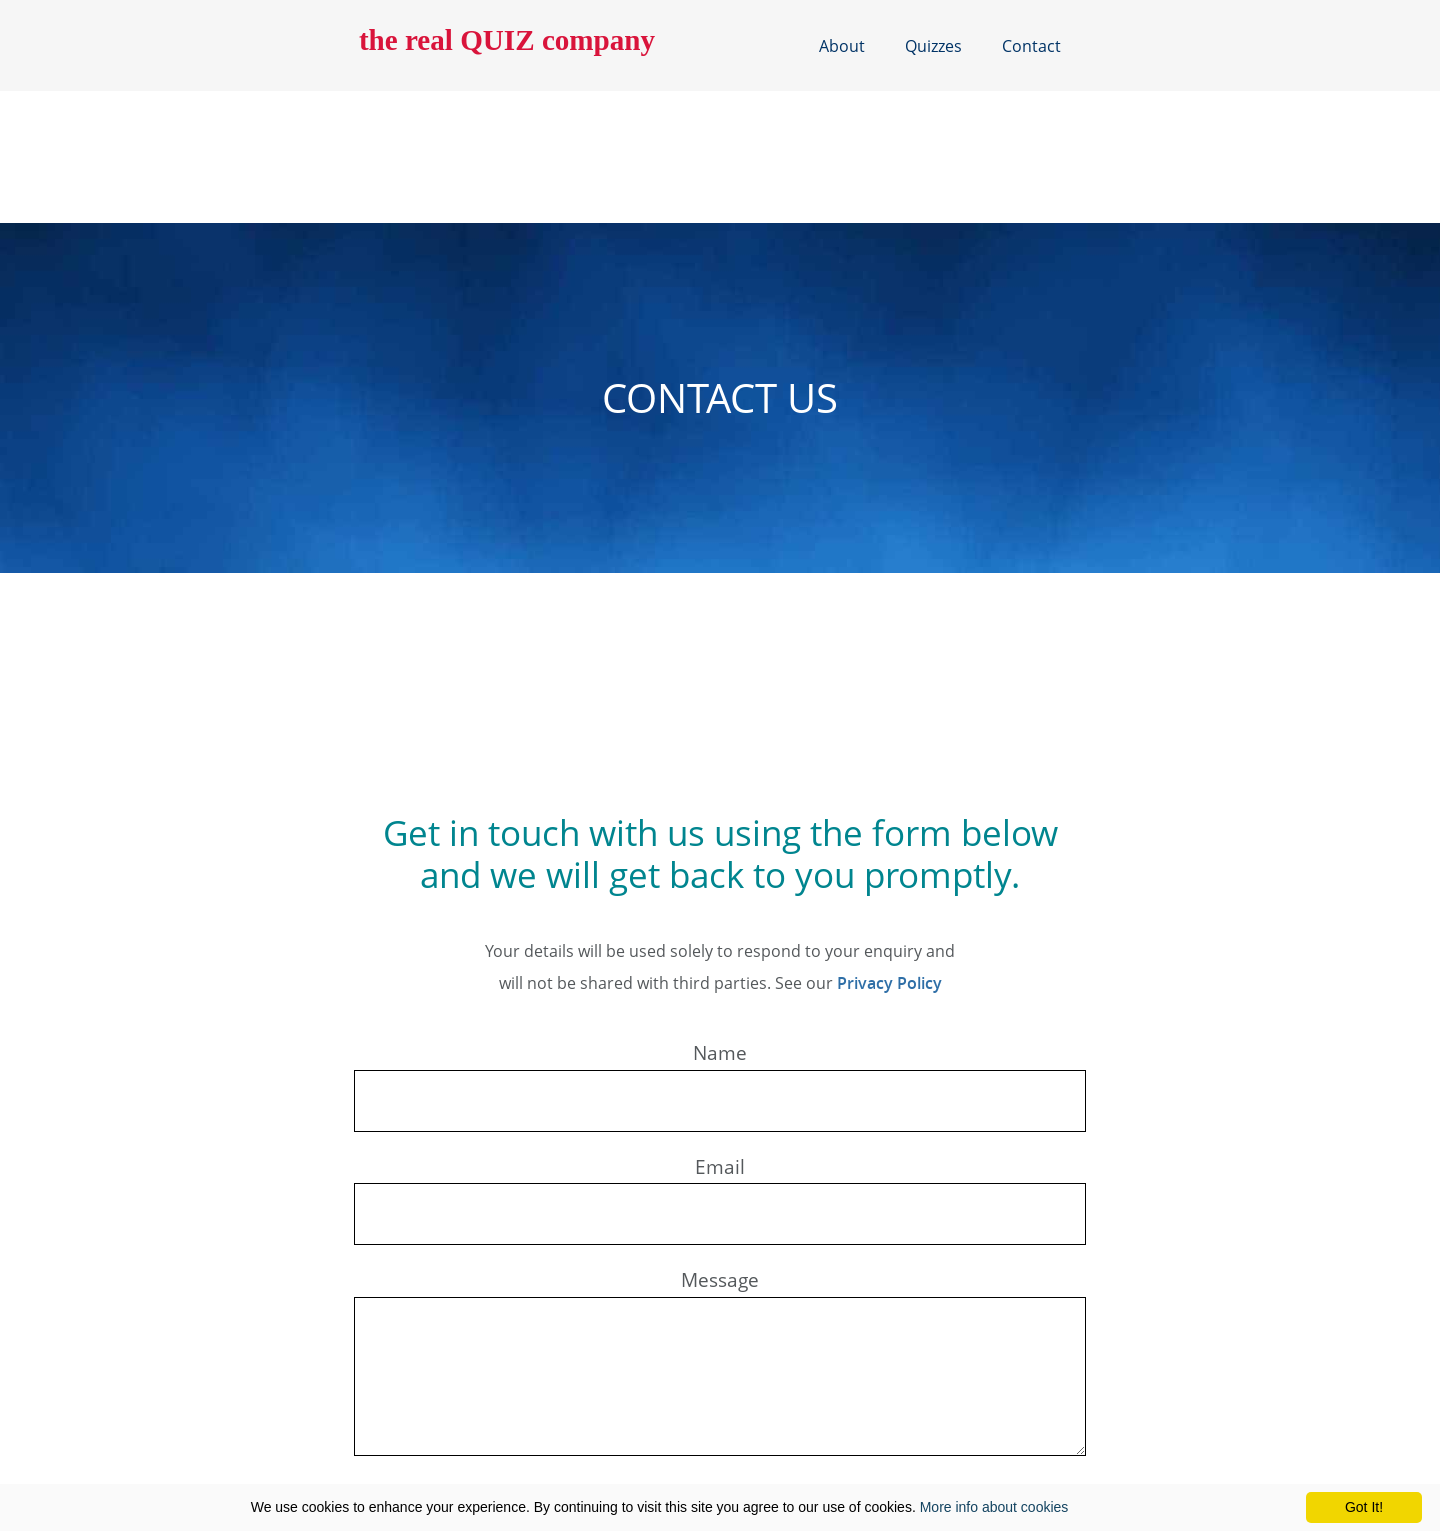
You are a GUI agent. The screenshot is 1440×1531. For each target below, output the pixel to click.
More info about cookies (994, 1507)
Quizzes (934, 45)
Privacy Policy (877, 982)
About (844, 45)
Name (719, 1052)
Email (720, 1166)
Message (720, 1279)
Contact (1029, 45)
